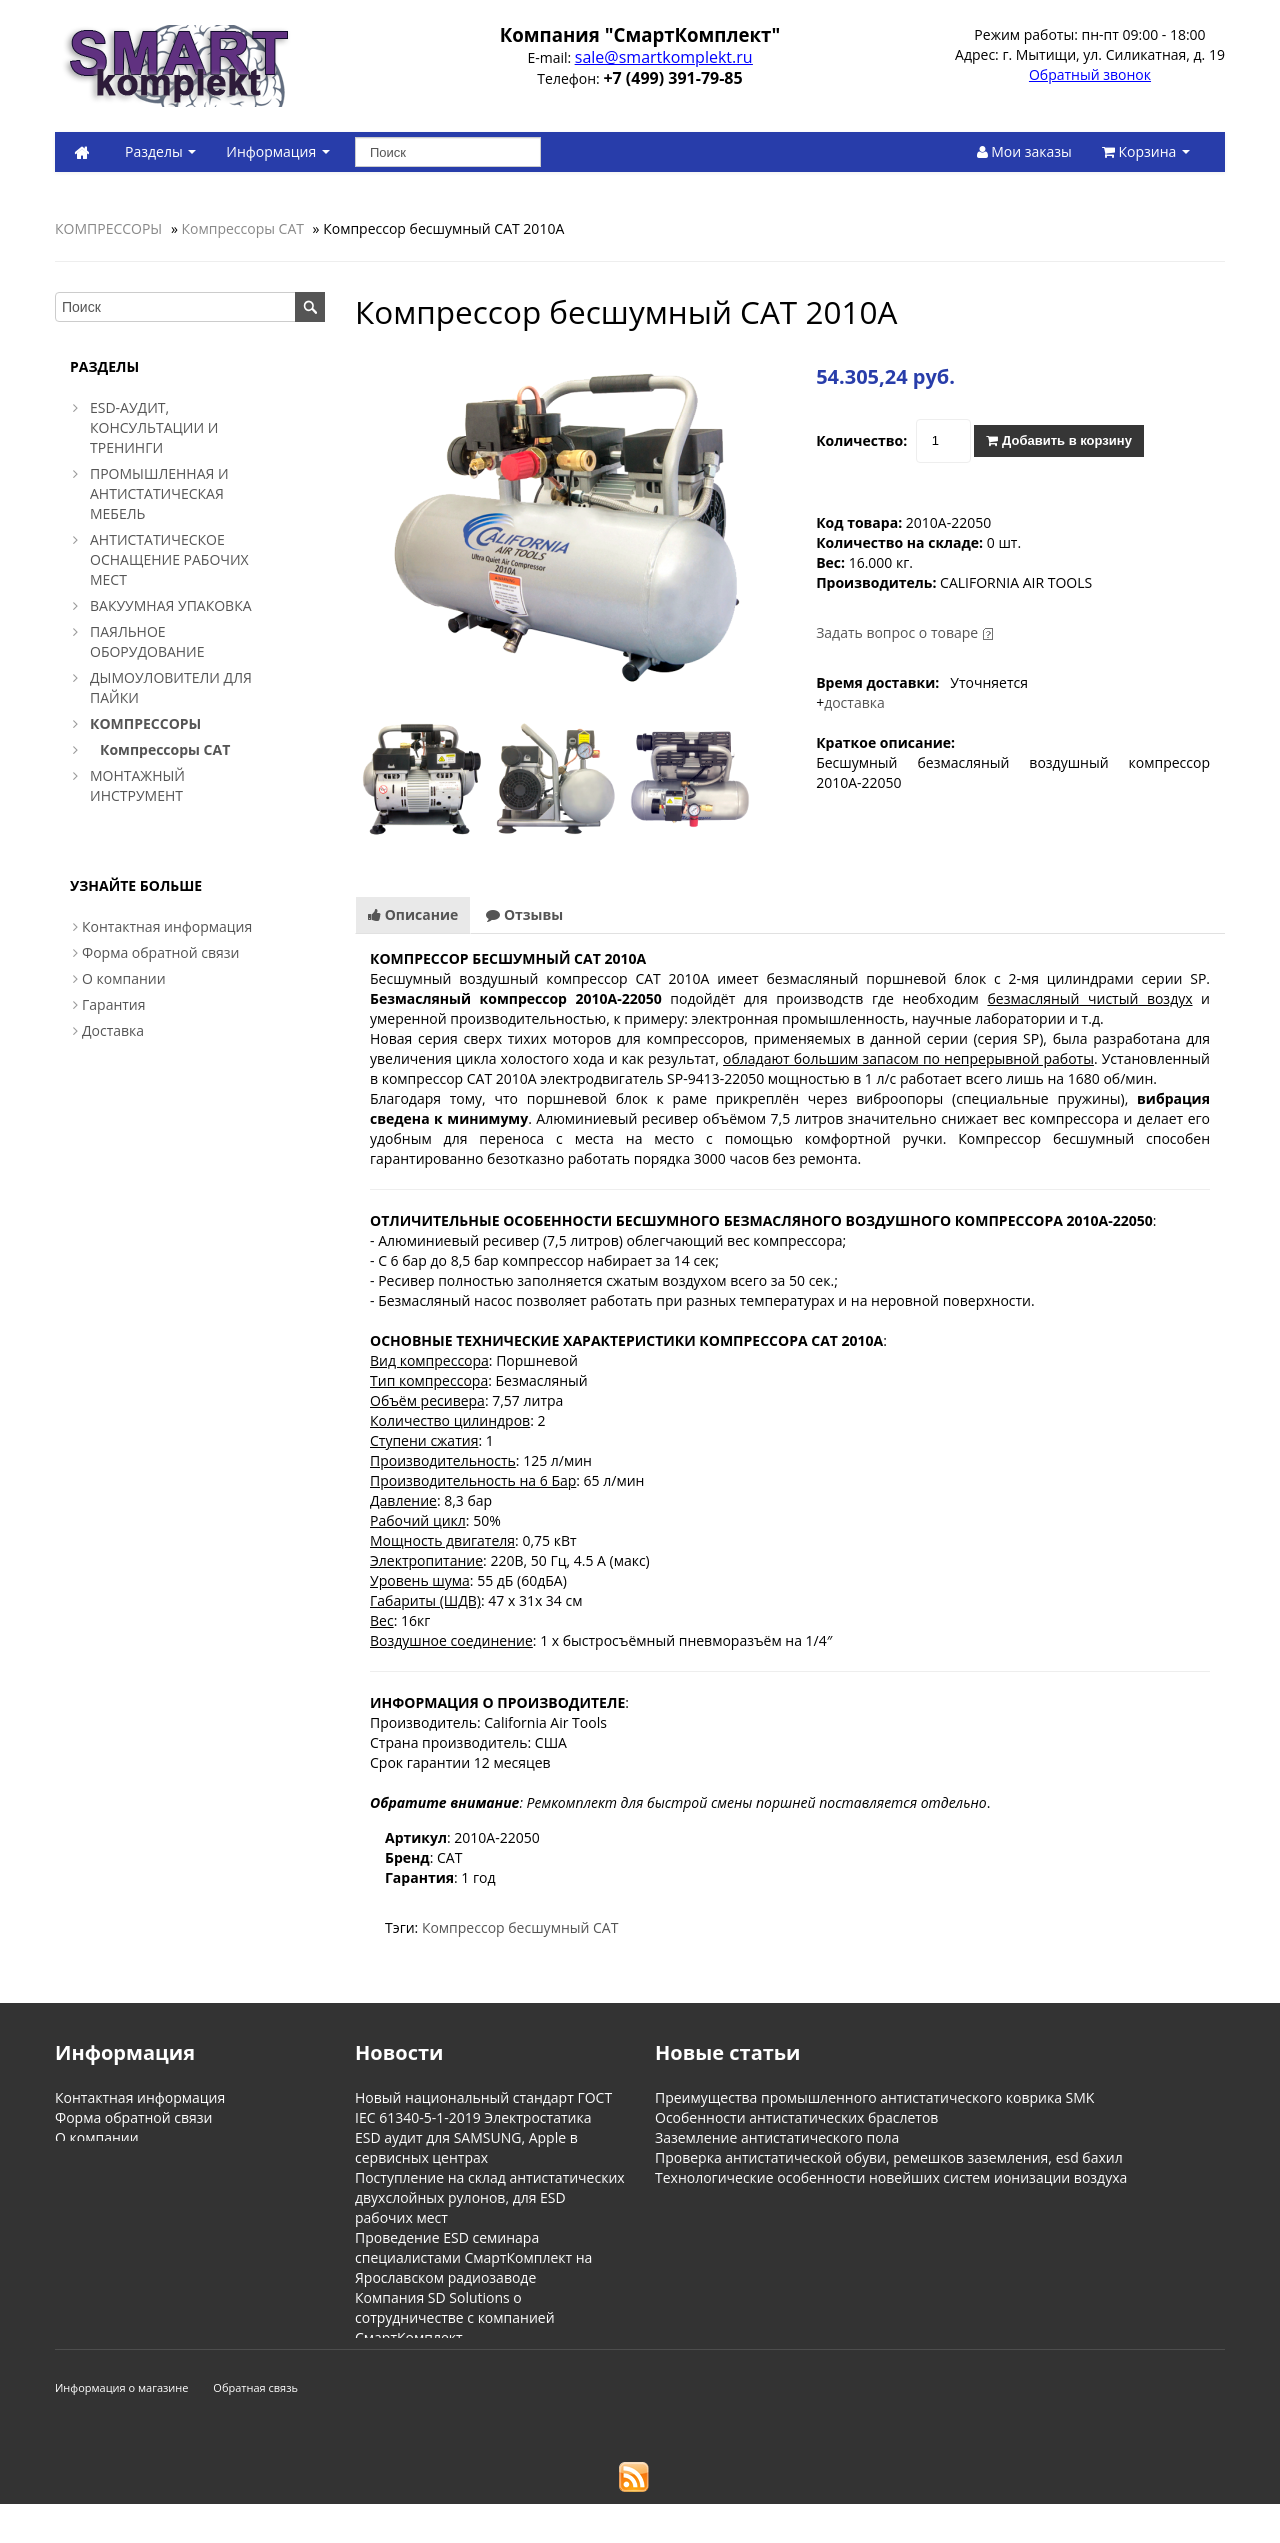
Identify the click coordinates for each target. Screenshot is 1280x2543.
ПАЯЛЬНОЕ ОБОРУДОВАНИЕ (147, 641)
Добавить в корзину (1058, 440)
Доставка (113, 1030)
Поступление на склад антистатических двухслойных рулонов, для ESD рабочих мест (490, 2197)
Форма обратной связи (161, 952)
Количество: (861, 440)
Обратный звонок (1090, 74)
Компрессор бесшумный (506, 1927)
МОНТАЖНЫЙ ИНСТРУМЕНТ (137, 785)
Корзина (1146, 151)
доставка (854, 702)
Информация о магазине (122, 2426)
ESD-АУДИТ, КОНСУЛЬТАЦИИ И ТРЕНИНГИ (154, 427)
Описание (413, 914)
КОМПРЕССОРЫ (108, 228)
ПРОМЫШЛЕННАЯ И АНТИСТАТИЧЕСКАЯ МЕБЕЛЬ (159, 493)
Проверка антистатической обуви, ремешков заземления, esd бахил (889, 2157)
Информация (278, 151)
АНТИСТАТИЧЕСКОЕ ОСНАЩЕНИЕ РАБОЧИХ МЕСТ (169, 559)
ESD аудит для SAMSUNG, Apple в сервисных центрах (466, 2147)
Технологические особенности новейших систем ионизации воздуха (891, 2177)
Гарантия (114, 1004)
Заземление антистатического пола (777, 2137)
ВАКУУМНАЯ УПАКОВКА (171, 605)
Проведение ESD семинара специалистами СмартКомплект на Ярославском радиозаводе (473, 2257)
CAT (605, 1927)
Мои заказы (1024, 151)
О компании (124, 978)
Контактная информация (167, 926)
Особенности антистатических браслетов (796, 2117)
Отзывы (524, 914)
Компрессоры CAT (242, 228)
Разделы (160, 151)
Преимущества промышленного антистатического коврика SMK (874, 2097)
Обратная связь (255, 2426)
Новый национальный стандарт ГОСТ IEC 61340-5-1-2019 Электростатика (483, 2107)
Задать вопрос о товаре (897, 632)
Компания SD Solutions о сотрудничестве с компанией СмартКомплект (455, 2317)
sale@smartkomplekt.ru (664, 57)
